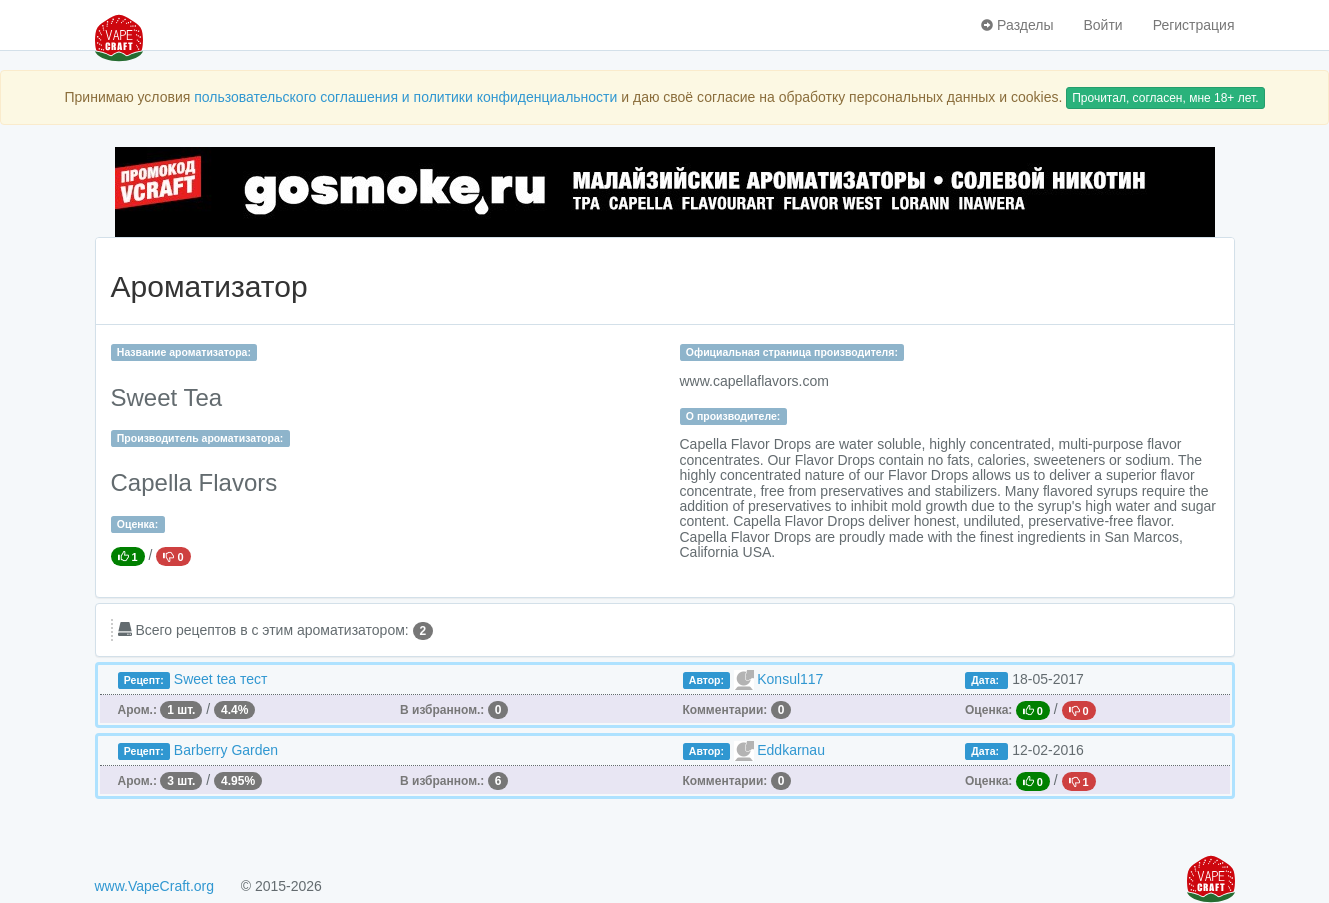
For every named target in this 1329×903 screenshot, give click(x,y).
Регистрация (1194, 25)
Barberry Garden (226, 750)
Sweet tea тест (221, 679)
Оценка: (137, 524)
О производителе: (733, 416)
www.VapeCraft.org (155, 886)
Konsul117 (790, 679)
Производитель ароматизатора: (200, 438)
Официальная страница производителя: (792, 352)
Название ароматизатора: (184, 352)
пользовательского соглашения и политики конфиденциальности (405, 97)
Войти (1102, 25)
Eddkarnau (791, 750)
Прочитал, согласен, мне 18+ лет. (1165, 98)
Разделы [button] (1017, 25)
